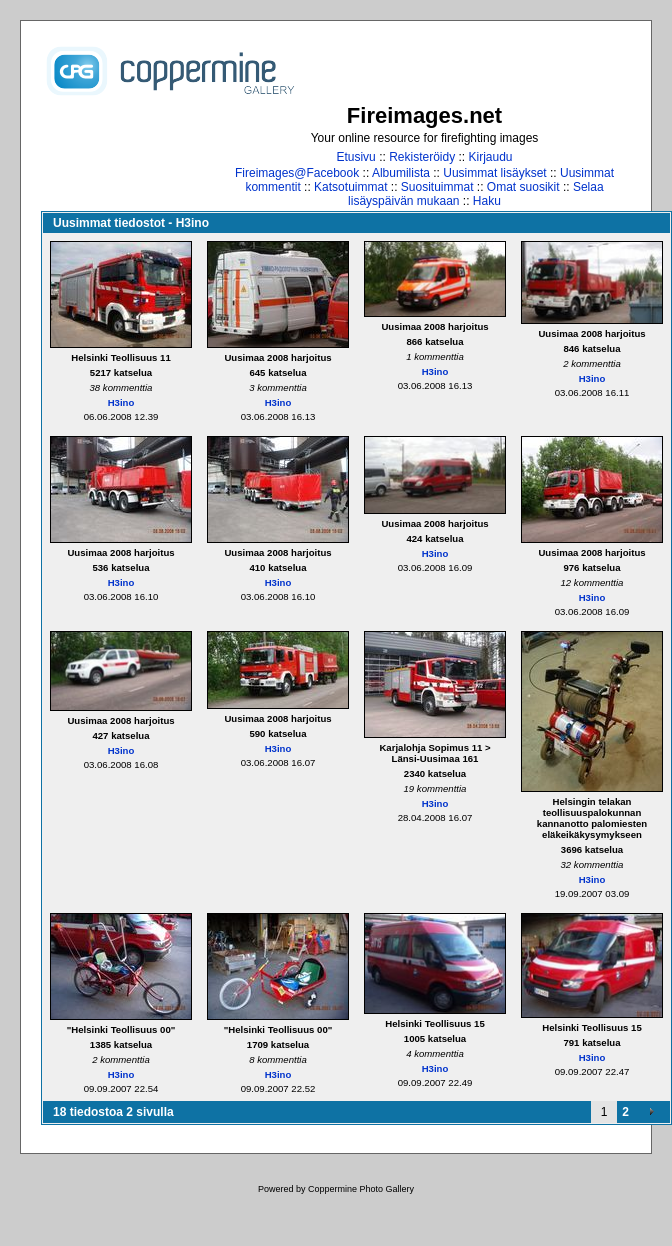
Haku (487, 201)
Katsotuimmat (350, 187)
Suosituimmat (437, 187)
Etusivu (355, 157)
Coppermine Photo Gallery (361, 1189)
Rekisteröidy (422, 157)
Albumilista (401, 173)
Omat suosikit (523, 187)
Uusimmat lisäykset (494, 173)
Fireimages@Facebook (297, 173)
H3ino (121, 402)
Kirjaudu (491, 157)
